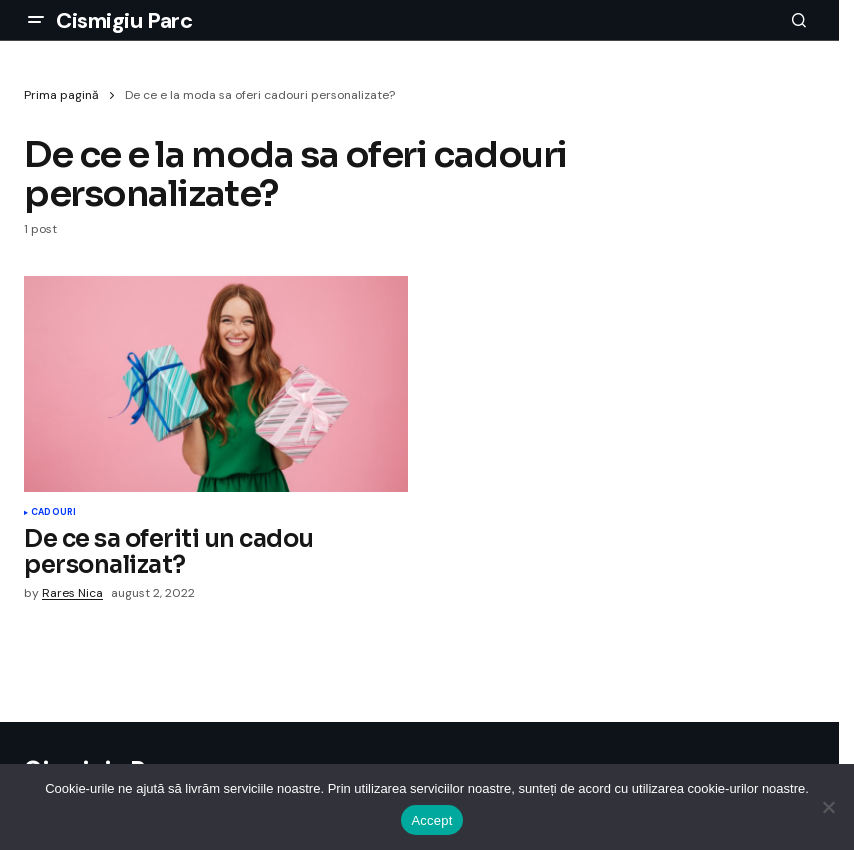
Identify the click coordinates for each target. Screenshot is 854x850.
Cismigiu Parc (124, 20)
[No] (829, 807)
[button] (36, 20)
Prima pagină (61, 95)
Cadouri (53, 513)
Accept (431, 820)
